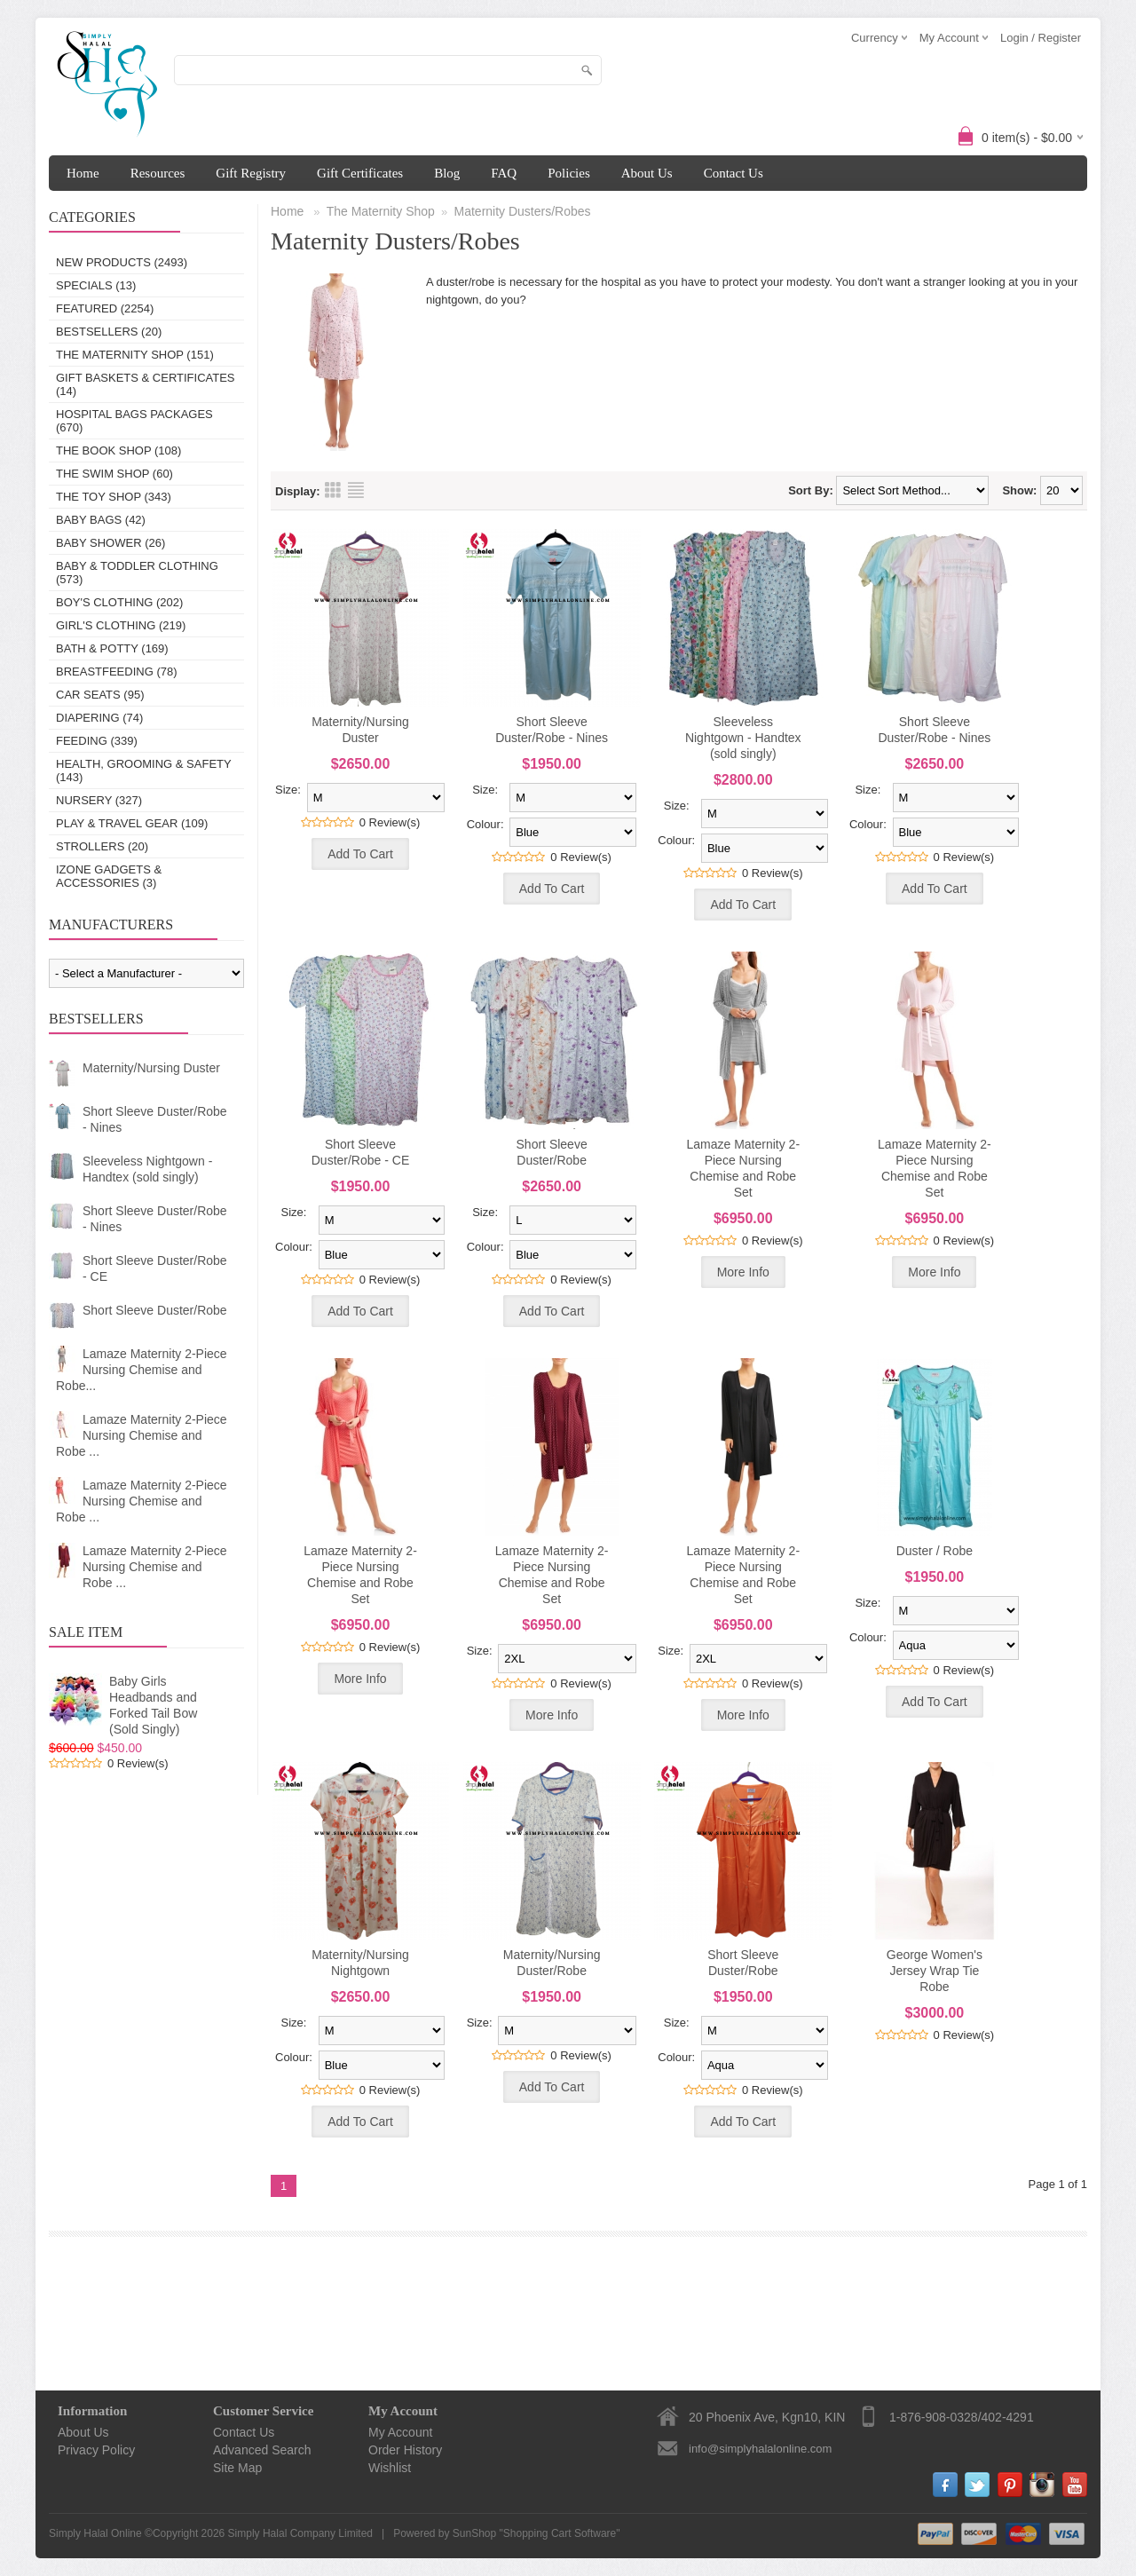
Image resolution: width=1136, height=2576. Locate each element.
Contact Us (733, 173)
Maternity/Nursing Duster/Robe (552, 1963)
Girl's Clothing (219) (120, 625)
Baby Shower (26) (110, 542)
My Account (400, 2432)
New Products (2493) (121, 262)
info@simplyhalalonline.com (760, 2448)
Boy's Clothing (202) (119, 602)
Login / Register (1040, 37)
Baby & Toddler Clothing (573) (137, 572)
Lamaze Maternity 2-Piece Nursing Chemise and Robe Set (743, 1168)
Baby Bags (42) (101, 519)
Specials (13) (96, 285)
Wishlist (389, 2468)
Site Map (237, 2468)
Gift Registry (251, 173)
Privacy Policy (96, 2450)
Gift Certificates (360, 173)
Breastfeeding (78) (117, 671)
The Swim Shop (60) (114, 473)
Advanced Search (262, 2450)
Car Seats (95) (100, 694)
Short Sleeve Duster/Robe (155, 1310)
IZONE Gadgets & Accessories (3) (109, 876)
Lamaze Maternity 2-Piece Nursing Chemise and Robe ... (141, 1435)
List (356, 490)
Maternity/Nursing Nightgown (360, 1963)
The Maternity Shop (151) (135, 354)
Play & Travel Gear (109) (132, 823)
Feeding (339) (97, 740)
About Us (647, 173)
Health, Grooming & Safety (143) (143, 770)
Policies (569, 173)
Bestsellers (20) (109, 331)
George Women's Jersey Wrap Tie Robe (934, 1971)
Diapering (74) (99, 717)
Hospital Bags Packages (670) (134, 420)
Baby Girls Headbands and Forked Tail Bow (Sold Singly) (153, 1705)
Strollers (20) (102, 846)
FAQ (504, 173)
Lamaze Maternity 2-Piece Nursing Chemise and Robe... (141, 1370)
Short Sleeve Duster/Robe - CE (155, 1268)
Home (83, 173)
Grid (333, 490)
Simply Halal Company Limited (300, 2533)
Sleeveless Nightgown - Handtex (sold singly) (147, 1169)
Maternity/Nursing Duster (151, 1068)
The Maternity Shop (381, 211)
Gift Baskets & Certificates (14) (145, 384)
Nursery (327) (99, 800)
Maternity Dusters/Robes (522, 211)
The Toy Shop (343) (113, 496)
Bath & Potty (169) (112, 648)
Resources (157, 173)
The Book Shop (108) (118, 450)
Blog (447, 173)
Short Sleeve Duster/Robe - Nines (155, 1119)
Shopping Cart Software (559, 2533)
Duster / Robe (934, 1551)
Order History (405, 2450)
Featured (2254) (105, 308)
